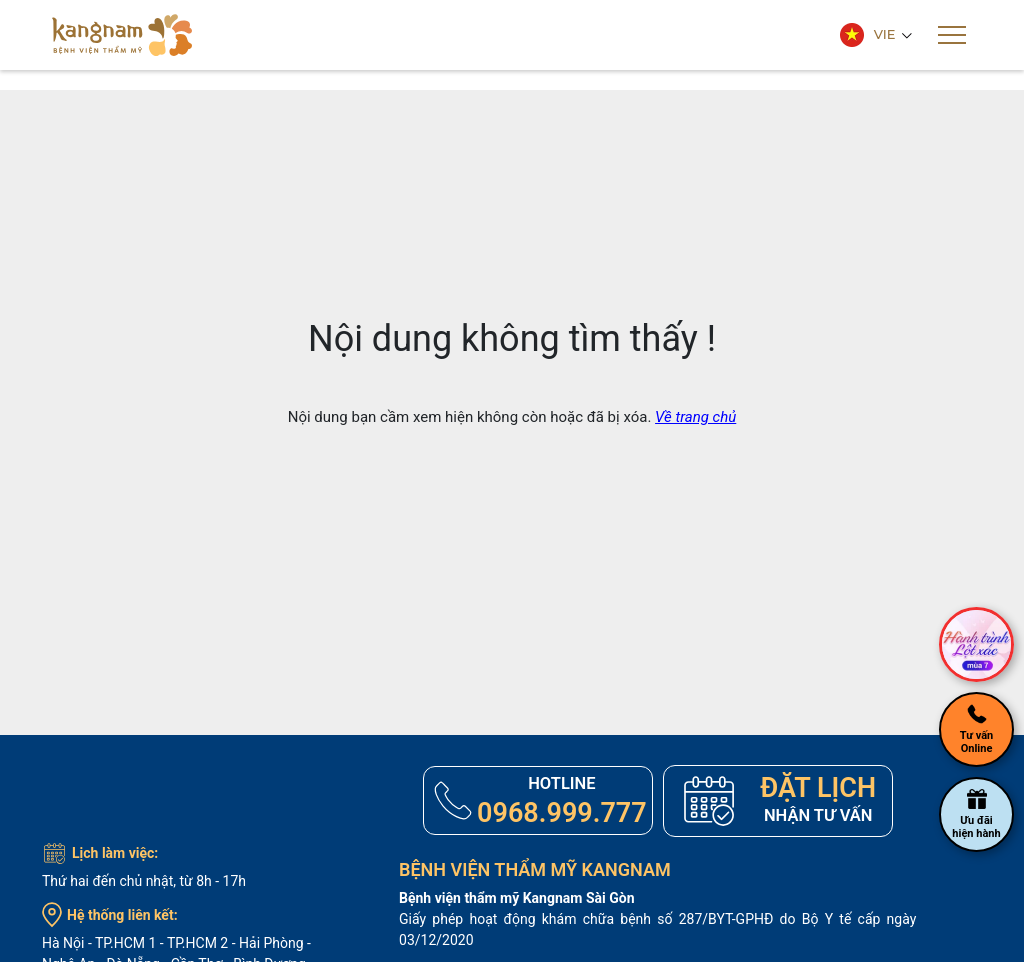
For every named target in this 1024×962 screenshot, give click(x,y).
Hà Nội (63, 944)
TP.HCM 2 (197, 944)
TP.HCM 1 (125, 944)
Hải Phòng (271, 944)
